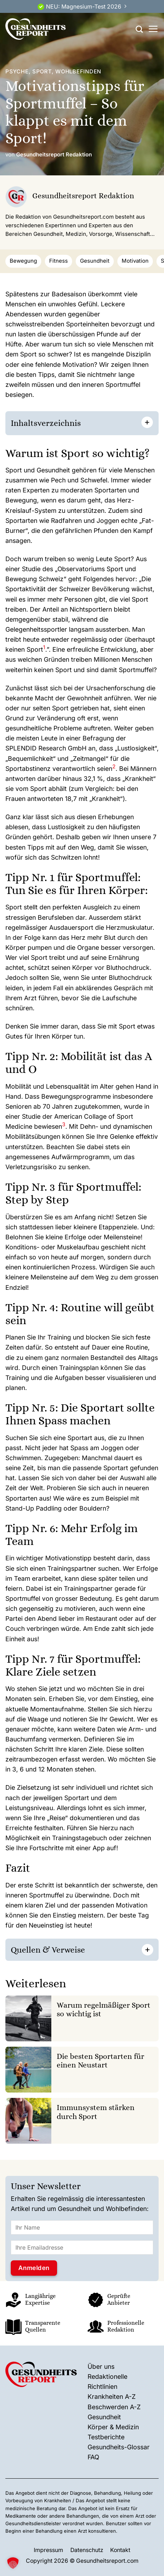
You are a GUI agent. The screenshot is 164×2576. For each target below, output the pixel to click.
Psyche (17, 71)
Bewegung (23, 261)
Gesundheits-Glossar (119, 2447)
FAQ (93, 2457)
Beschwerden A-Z (114, 2407)
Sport (42, 71)
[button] (44, 649)
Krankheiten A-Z (112, 2396)
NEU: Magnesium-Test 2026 (83, 6)
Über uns (101, 2366)
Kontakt (120, 2550)
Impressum (48, 2550)
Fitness (58, 261)
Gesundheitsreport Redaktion (54, 154)
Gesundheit (94, 261)
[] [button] (94, 1949)
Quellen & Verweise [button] (48, 1949)
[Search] (139, 29)
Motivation (135, 261)
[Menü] (153, 29)
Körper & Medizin (113, 2427)
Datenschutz (86, 2550)
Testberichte (106, 2437)
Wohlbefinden (78, 71)
